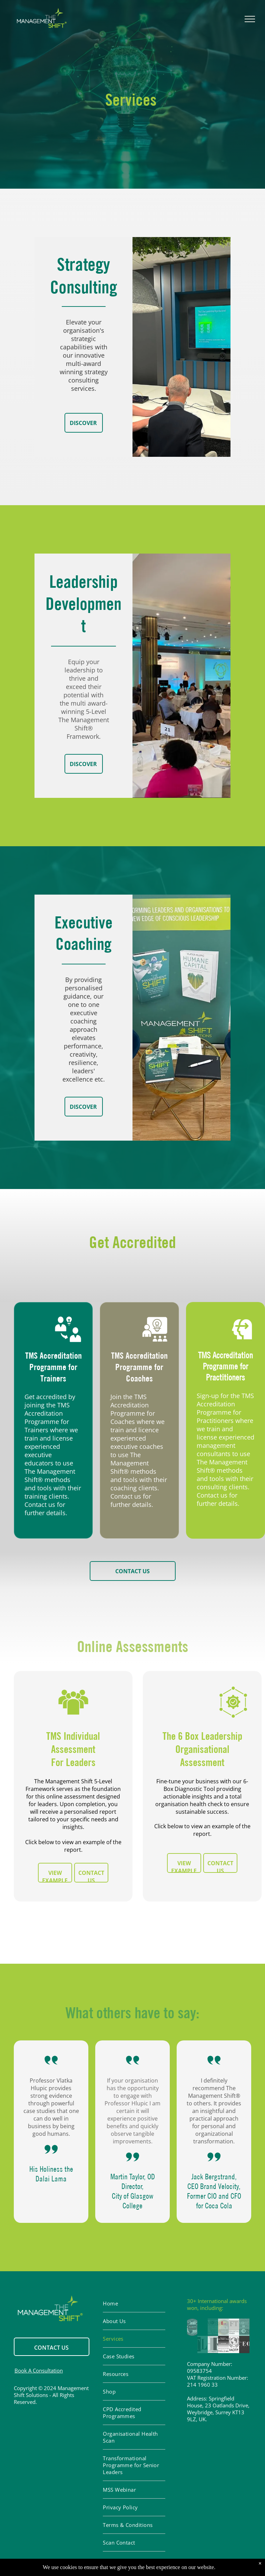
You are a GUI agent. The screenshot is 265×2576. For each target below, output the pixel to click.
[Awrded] (223, 2344)
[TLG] (202, 2344)
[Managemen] (192, 2344)
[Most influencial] (244, 2327)
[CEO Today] (244, 2344)
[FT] (234, 2327)
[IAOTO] (234, 2344)
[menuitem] (134, 2303)
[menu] (250, 19)
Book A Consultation (38, 2370)
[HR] (213, 2344)
